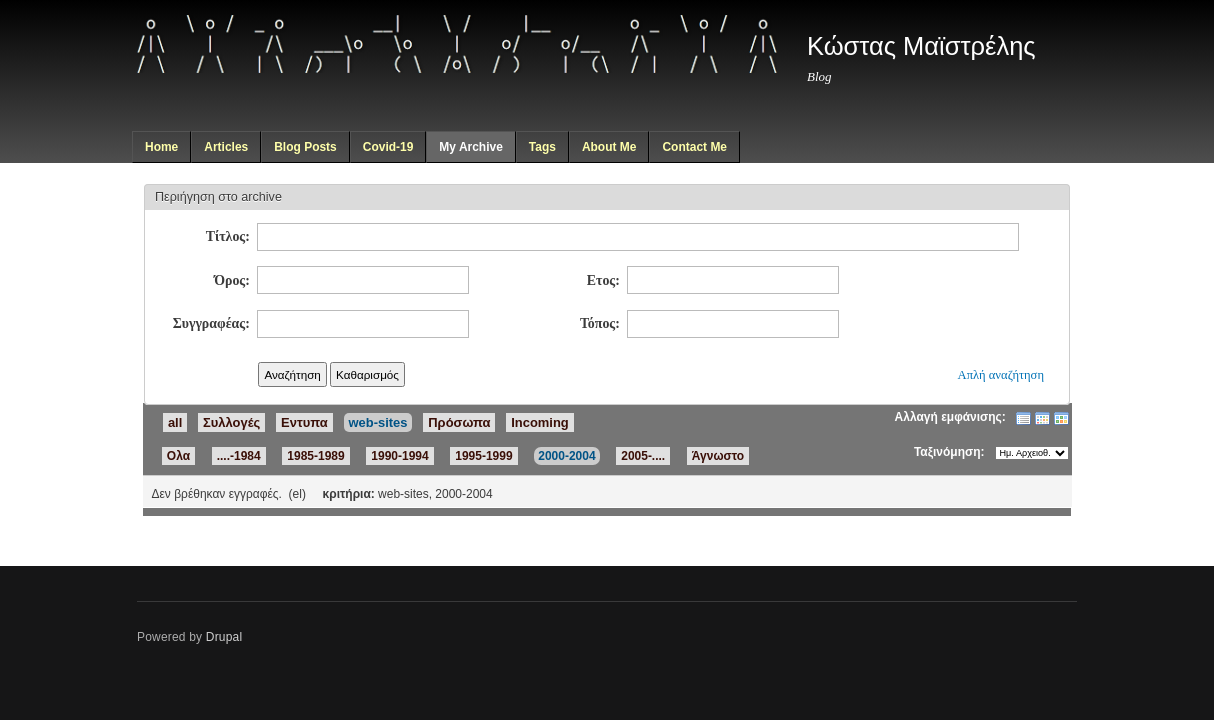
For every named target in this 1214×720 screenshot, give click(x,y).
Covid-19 (388, 147)
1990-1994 (399, 456)
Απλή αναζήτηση (1001, 375)
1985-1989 (315, 456)
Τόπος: (600, 323)
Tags (542, 147)
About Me (609, 147)
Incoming (540, 422)
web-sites (378, 422)
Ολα (178, 456)
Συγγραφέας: (211, 323)
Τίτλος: (228, 236)
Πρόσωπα (459, 422)
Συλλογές (231, 422)
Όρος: (232, 280)
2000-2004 (566, 456)
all (175, 422)
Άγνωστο (718, 456)
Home (161, 147)
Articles (226, 147)
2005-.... (643, 456)
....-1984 (239, 456)
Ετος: (603, 280)
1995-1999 (483, 456)
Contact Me (694, 147)
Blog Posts (305, 147)
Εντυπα (304, 422)
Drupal (224, 637)
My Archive (471, 147)
